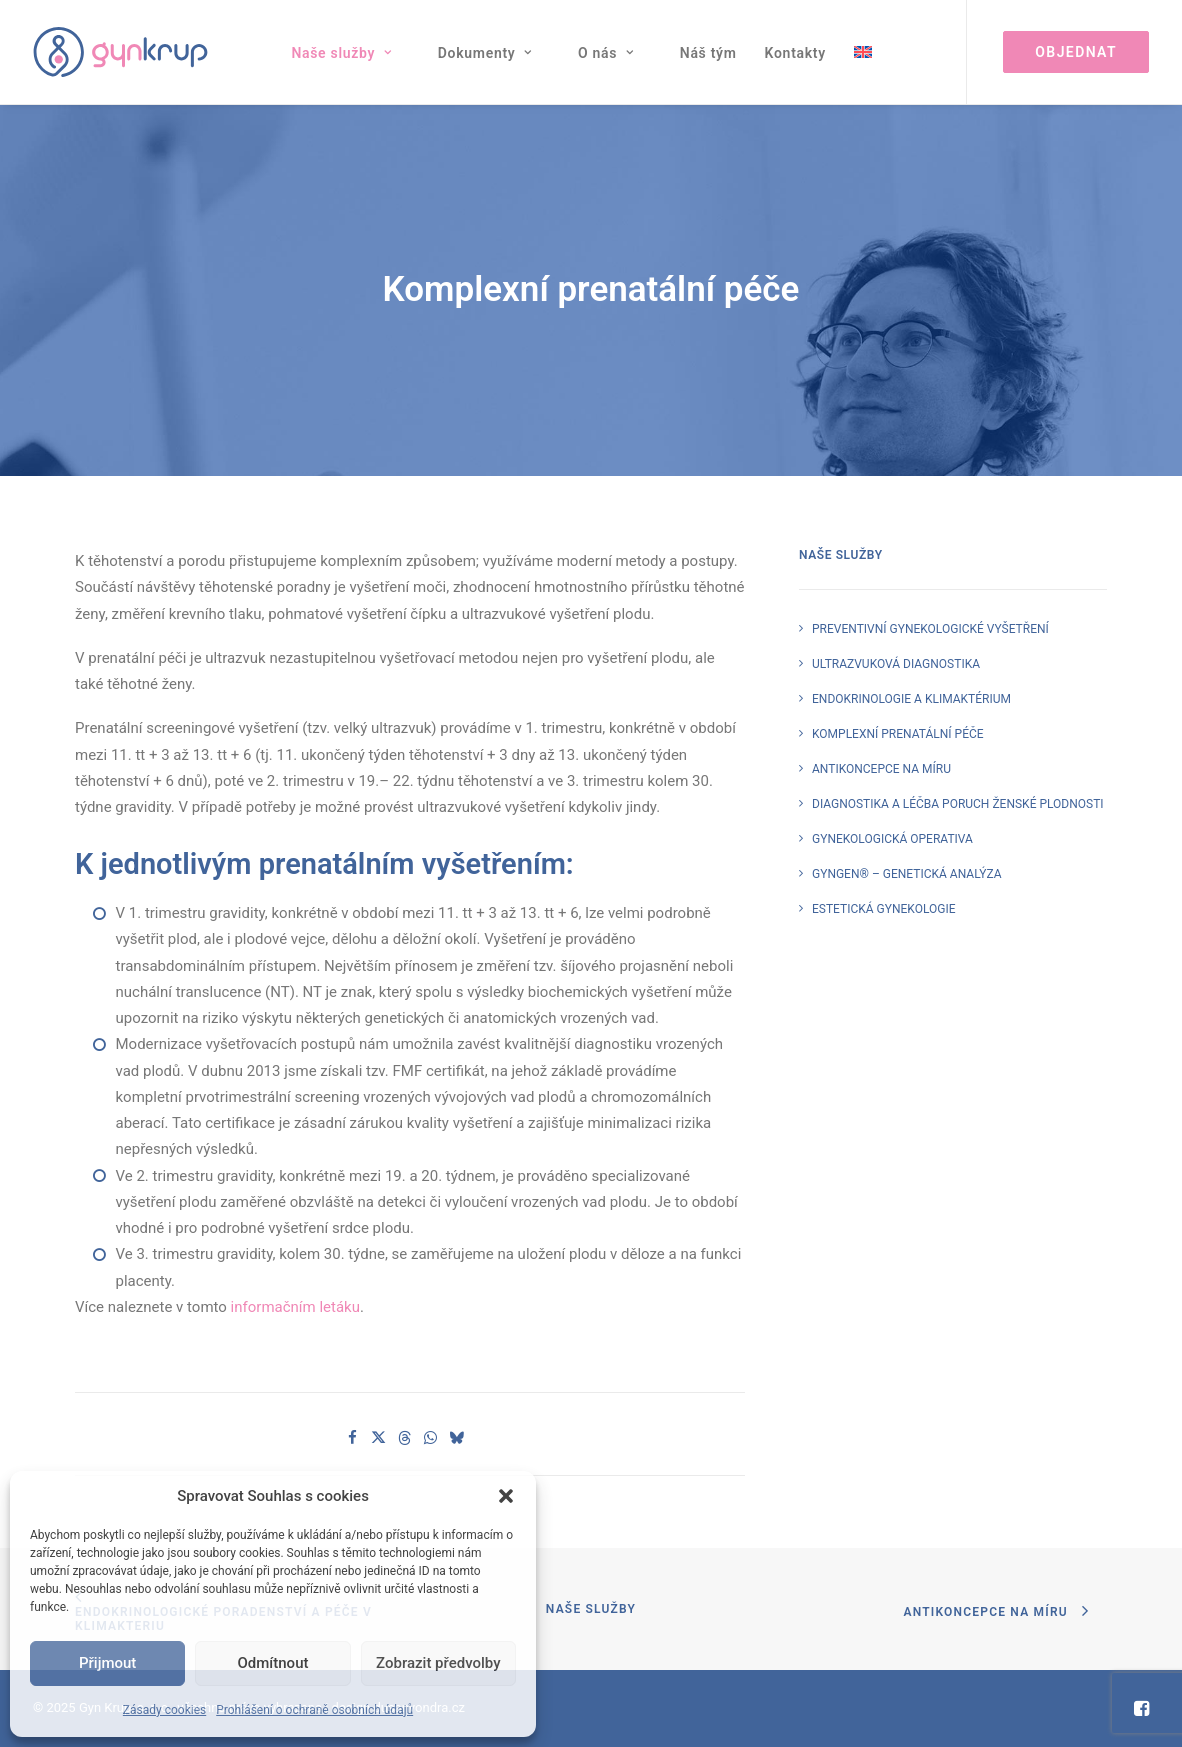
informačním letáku (295, 1307)
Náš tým (708, 53)
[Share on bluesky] (457, 1438)
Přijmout (107, 1663)
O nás (606, 53)
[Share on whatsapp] (431, 1438)
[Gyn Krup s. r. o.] (120, 52)
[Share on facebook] (353, 1438)
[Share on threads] (405, 1438)
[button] (506, 1496)
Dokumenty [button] (485, 53)
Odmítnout (273, 1663)
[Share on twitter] (379, 1438)
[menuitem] (350, 53)
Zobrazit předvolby (438, 1663)
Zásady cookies (164, 1710)
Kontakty (795, 53)
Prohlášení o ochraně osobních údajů (314, 1710)
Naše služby (341, 53)
